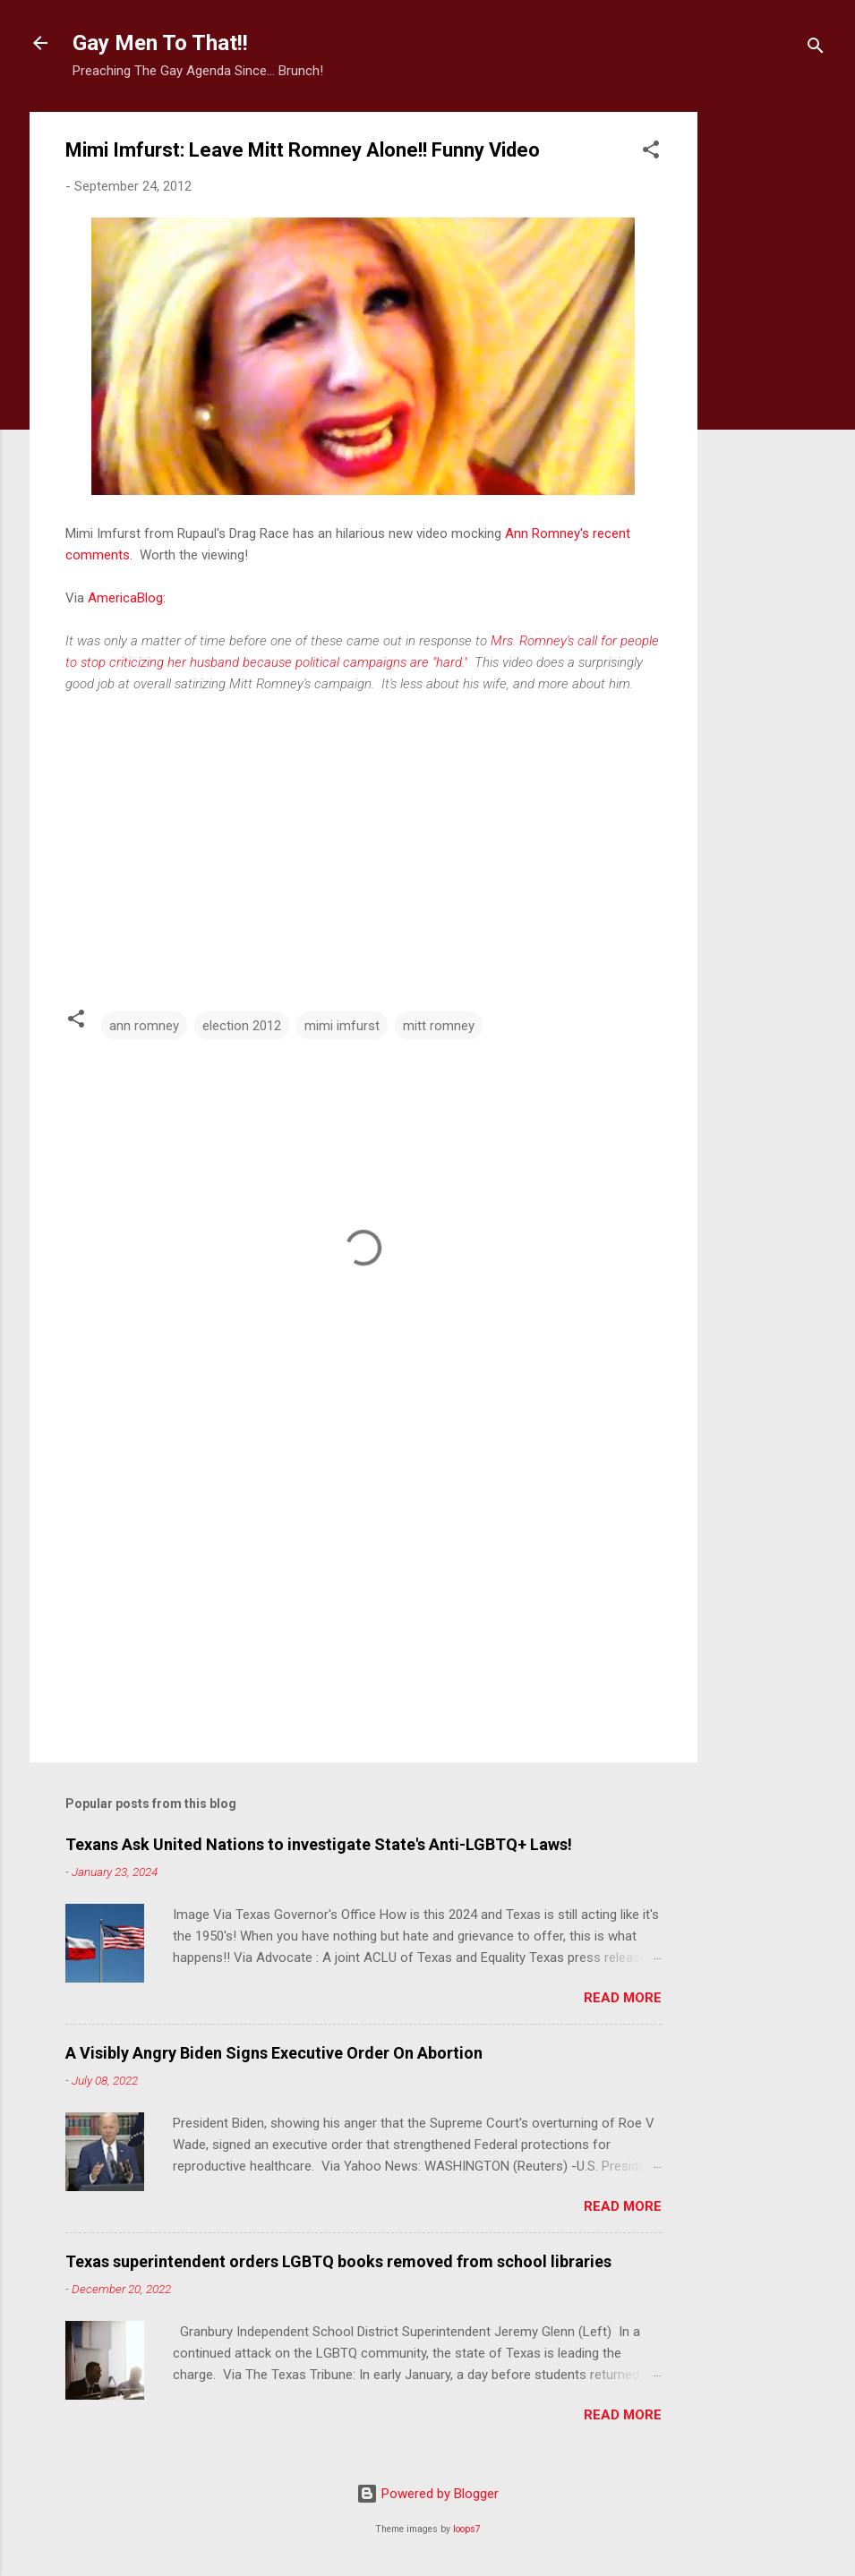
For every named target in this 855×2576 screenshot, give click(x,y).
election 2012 (241, 1026)
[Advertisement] (769, 380)
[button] (651, 152)
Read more (623, 1998)
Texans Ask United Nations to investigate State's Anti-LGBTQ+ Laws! (318, 1844)
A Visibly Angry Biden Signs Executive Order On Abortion (274, 2052)
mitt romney (439, 1026)
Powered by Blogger (427, 2494)
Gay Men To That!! (160, 42)
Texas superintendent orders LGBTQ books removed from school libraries (338, 2261)
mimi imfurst (342, 1026)
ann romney (144, 1026)
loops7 (467, 2529)
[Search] (815, 48)
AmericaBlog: (127, 598)
